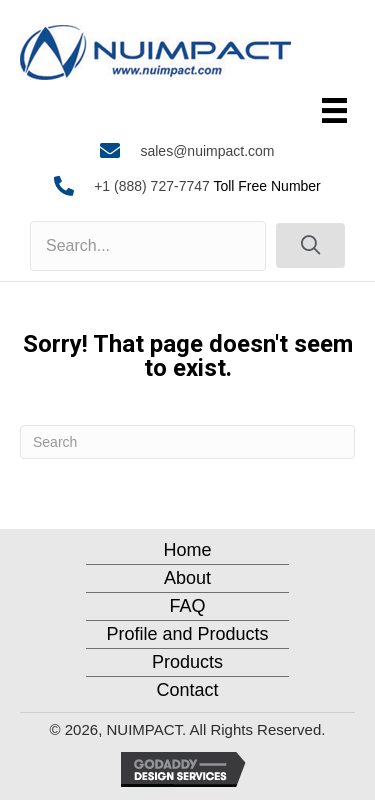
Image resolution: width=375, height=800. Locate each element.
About (187, 578)
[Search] (187, 442)
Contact (187, 690)
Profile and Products (187, 634)
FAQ (187, 606)
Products (187, 662)
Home (187, 550)
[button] (310, 245)
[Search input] (148, 246)
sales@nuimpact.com (207, 151)
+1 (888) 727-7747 (152, 186)
